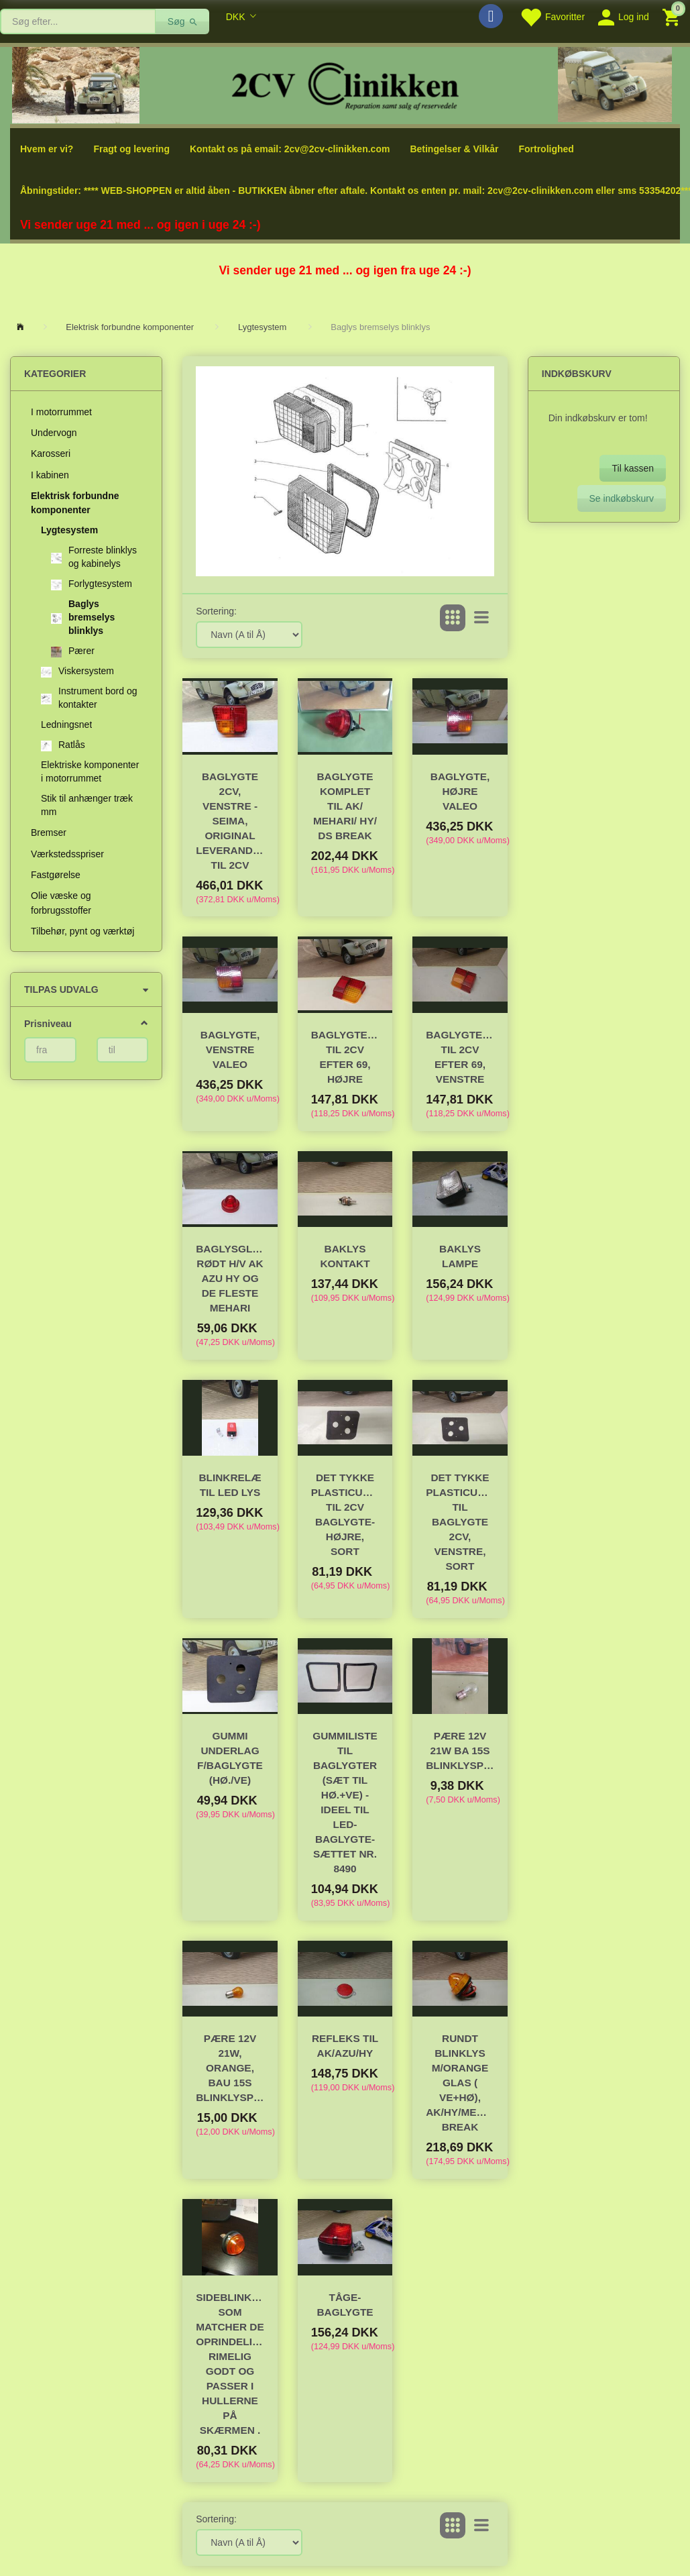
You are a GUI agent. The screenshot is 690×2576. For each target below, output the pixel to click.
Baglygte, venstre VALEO (230, 1049)
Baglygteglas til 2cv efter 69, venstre (460, 1057)
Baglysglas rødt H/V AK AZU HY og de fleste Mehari (230, 1278)
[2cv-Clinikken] (345, 84)
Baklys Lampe (460, 1256)
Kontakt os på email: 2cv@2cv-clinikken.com (290, 149)
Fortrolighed (545, 149)
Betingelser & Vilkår (454, 149)
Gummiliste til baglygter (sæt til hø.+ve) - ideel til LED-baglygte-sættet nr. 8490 (345, 1802)
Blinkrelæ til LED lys (229, 1485)
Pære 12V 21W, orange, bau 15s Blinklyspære (230, 2068)
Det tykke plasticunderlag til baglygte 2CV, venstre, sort (460, 1522)
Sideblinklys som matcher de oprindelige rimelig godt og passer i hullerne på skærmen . (230, 2364)
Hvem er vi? (46, 149)
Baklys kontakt (344, 1256)
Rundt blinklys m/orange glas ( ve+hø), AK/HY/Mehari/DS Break (460, 2083)
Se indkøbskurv (621, 498)
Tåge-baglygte (345, 2305)
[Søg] (183, 21)
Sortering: (216, 611)
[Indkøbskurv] (673, 16)
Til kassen (633, 468)
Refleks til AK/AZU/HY (345, 2046)
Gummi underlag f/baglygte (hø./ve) (230, 1758)
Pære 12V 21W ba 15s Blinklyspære (460, 1750)
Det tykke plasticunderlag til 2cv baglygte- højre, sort (345, 1514)
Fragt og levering (131, 149)
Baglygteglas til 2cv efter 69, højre (345, 1057)
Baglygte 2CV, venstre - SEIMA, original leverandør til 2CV (230, 821)
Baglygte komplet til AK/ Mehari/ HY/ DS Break (345, 806)
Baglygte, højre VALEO (460, 791)
